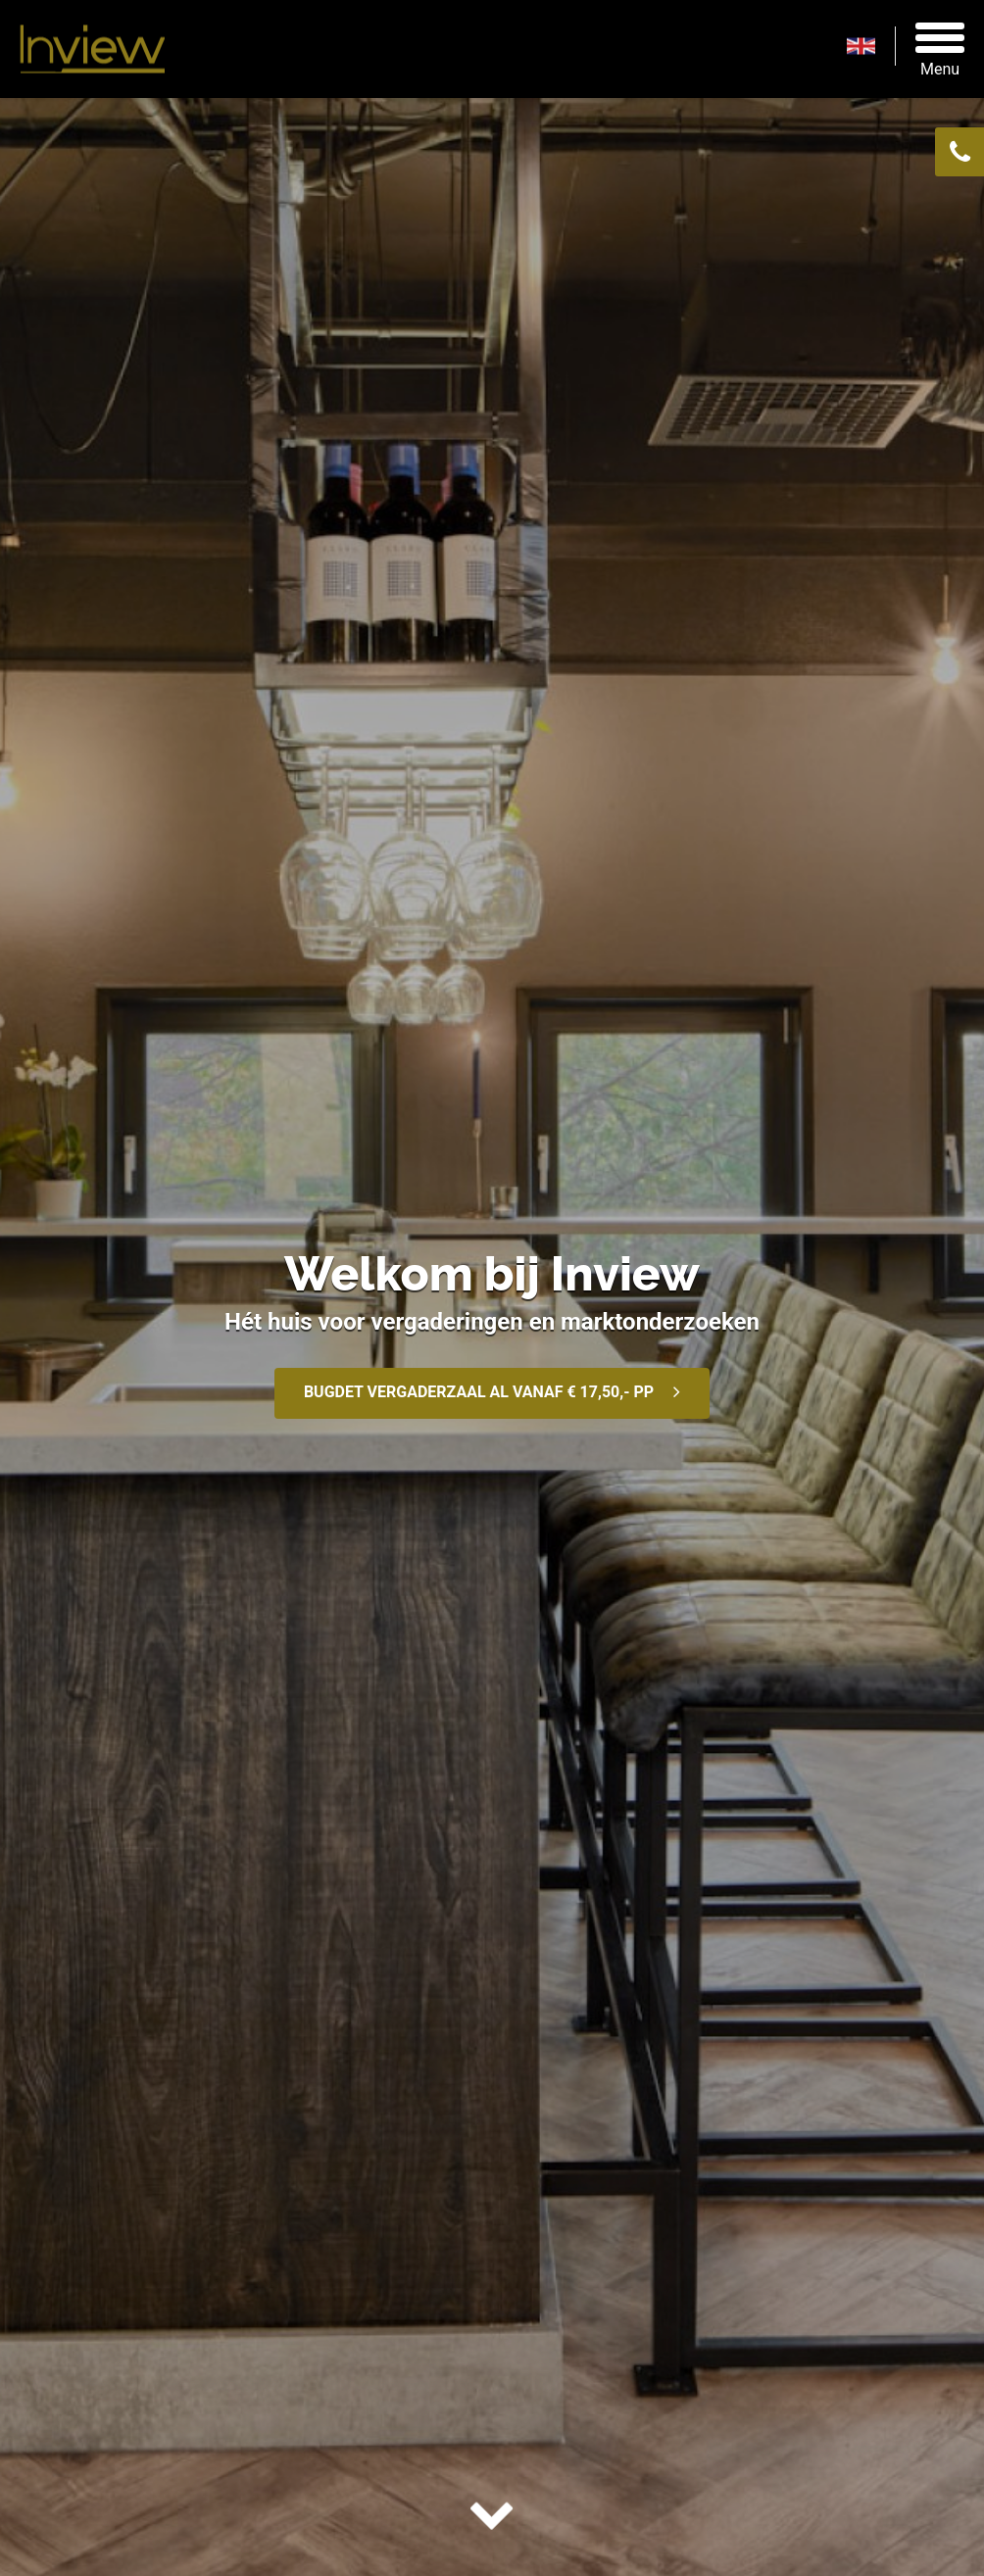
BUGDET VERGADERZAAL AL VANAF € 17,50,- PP (479, 1392)
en (871, 46)
